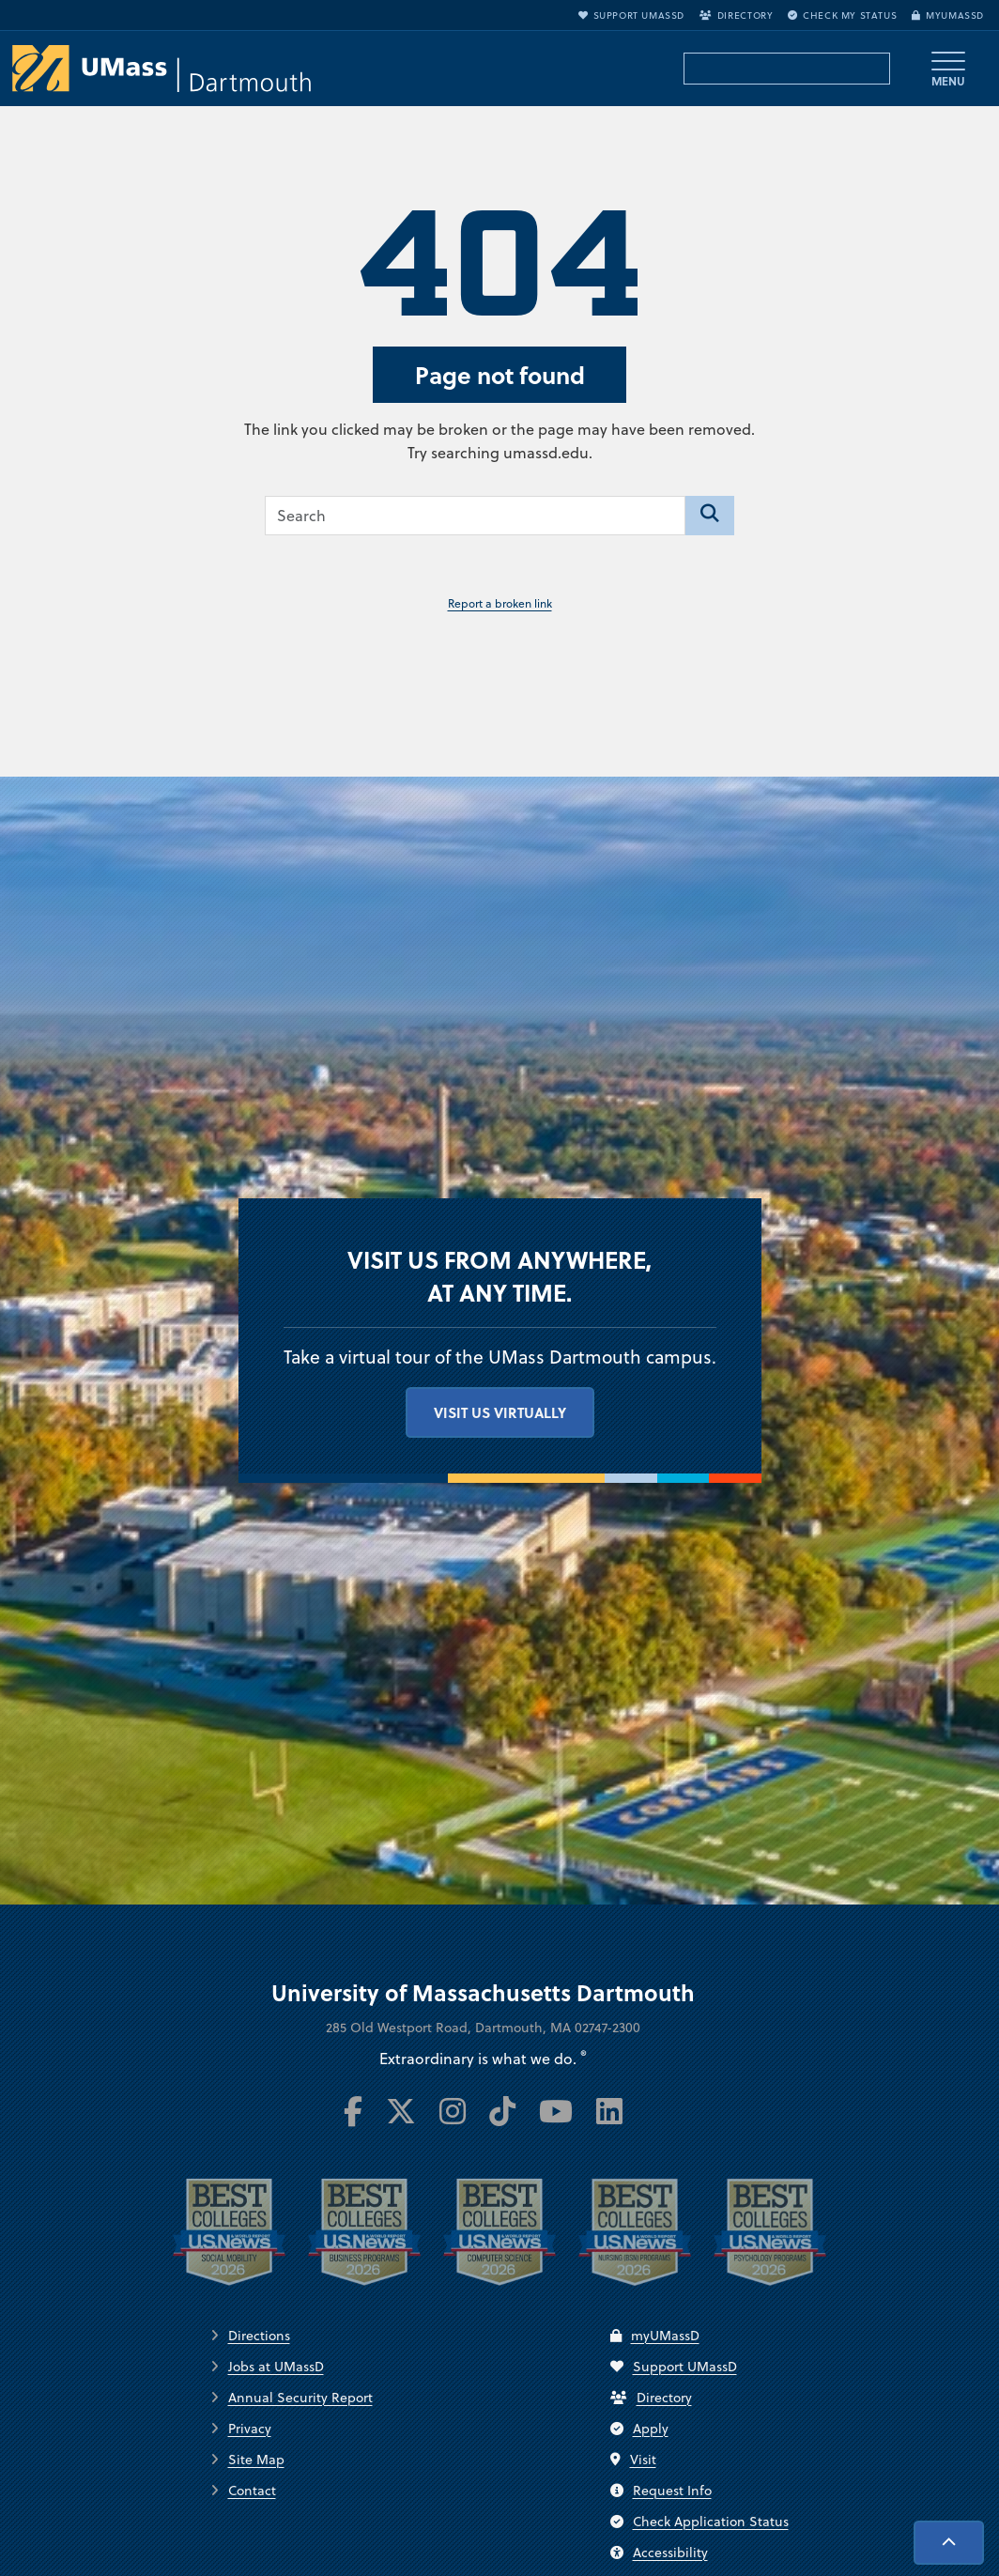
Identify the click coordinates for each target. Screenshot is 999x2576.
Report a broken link (500, 603)
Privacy (249, 2428)
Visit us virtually (500, 1412)
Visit (633, 2459)
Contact (252, 2490)
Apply (639, 2428)
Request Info (661, 2490)
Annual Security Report (300, 2397)
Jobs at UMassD (276, 2366)
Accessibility (659, 2552)
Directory (736, 15)
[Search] (709, 515)
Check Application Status (699, 2521)
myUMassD (948, 15)
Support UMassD (631, 15)
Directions (259, 2335)
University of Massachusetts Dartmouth (483, 1993)
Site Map (256, 2459)
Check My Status (842, 15)
